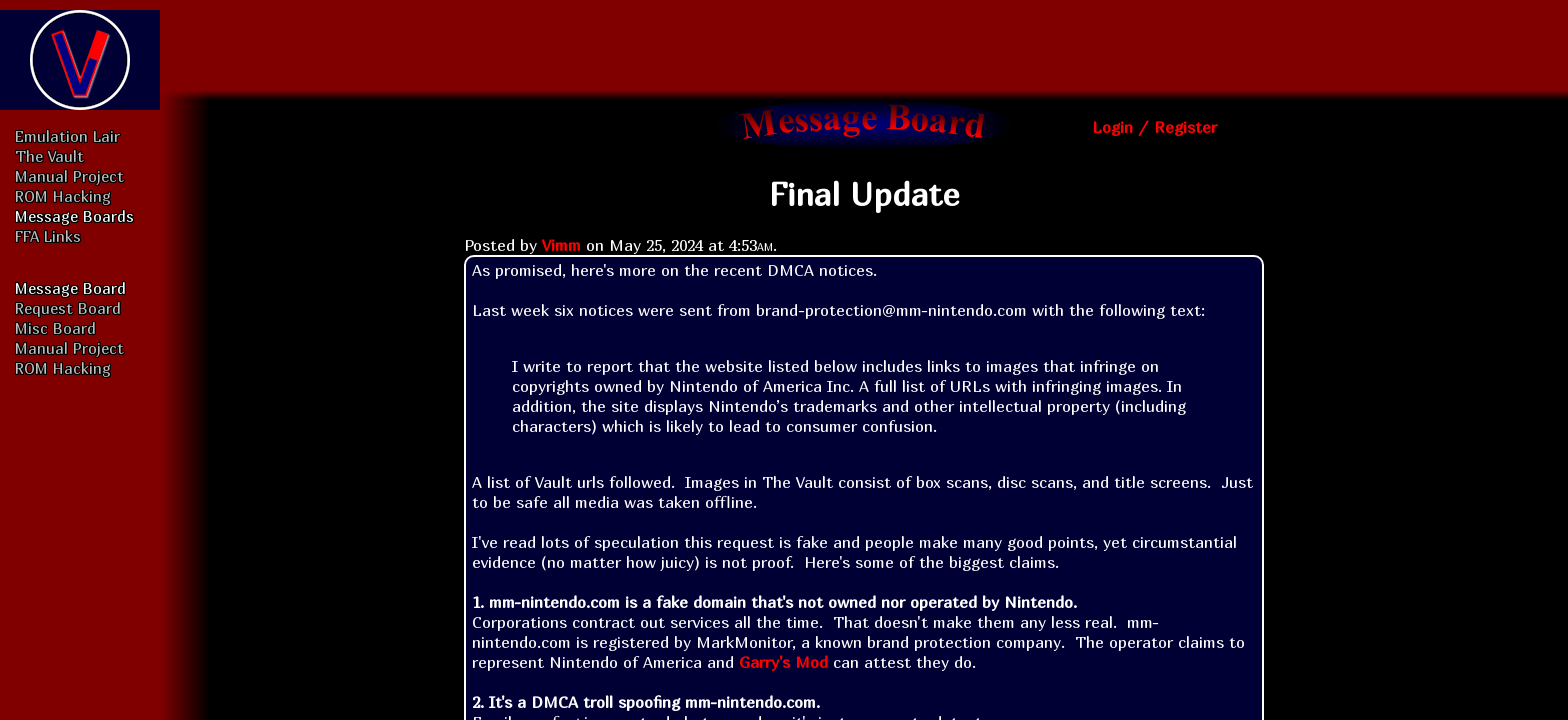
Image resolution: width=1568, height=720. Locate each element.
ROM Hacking (63, 196)
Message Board (70, 288)
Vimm (561, 245)
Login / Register (1154, 127)
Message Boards (74, 216)
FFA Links (48, 236)
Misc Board (55, 328)
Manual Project (69, 176)
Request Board (68, 308)
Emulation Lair (67, 136)
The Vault (49, 156)
